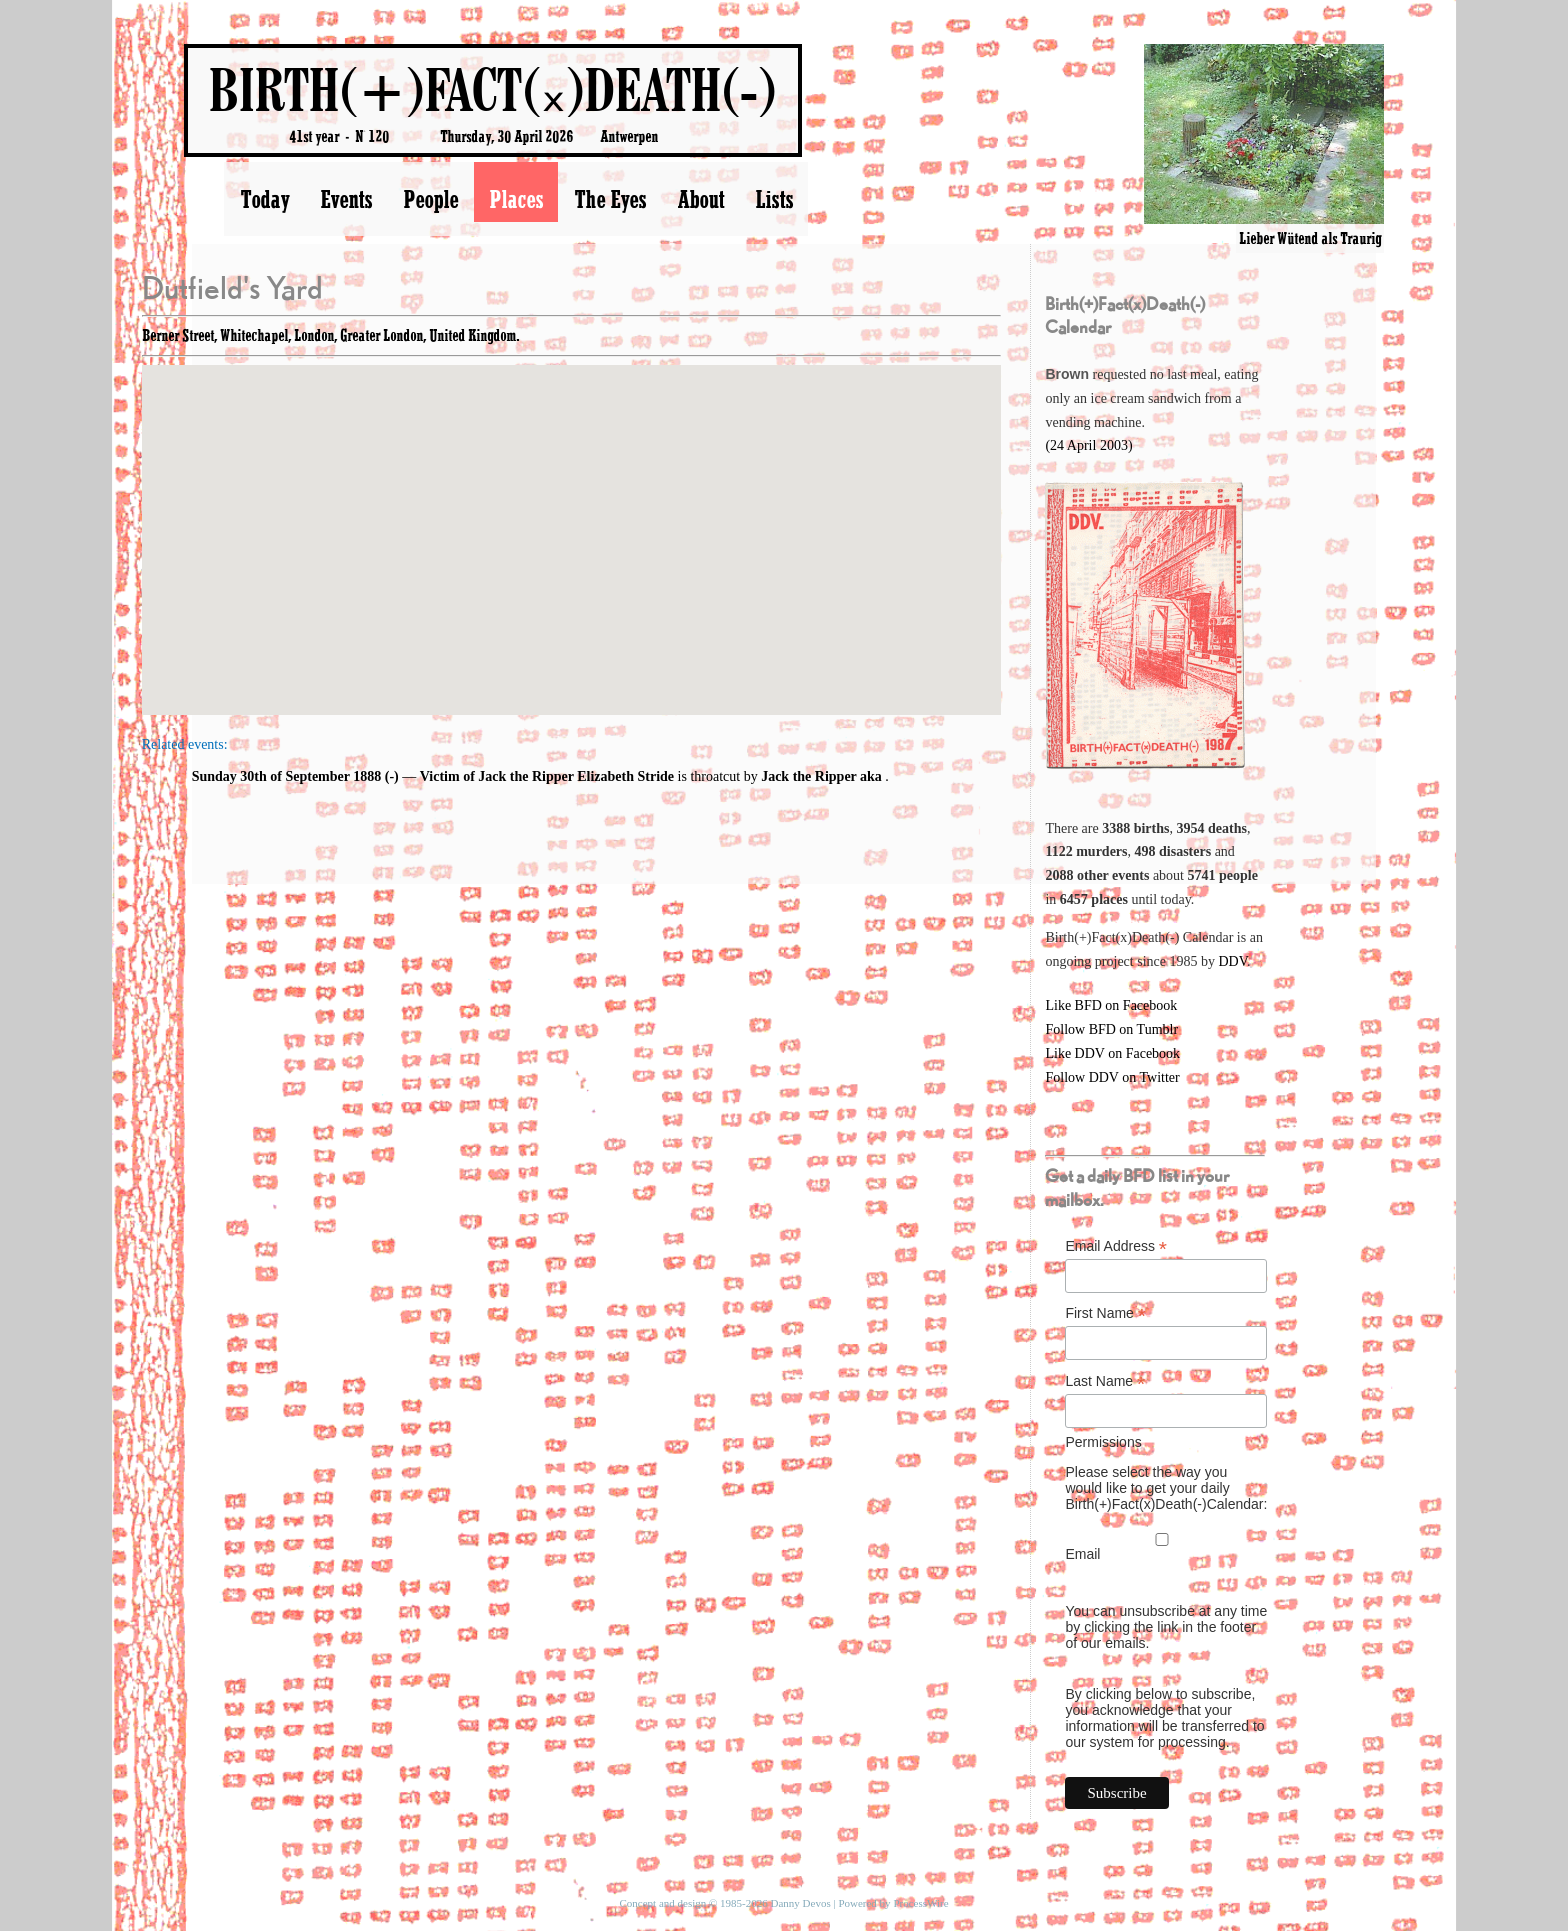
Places (516, 199)
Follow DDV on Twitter (1112, 1077)
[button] (572, 521)
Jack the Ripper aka (823, 776)
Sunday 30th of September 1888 (287, 776)
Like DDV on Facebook (1112, 1053)
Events (346, 199)
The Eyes (610, 199)
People (430, 199)
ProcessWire (920, 1903)
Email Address (1116, 1246)
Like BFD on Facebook (1111, 1005)
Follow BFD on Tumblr (1111, 1029)
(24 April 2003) (1088, 445)
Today (264, 199)
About (700, 199)
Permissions (1103, 1442)
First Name (1105, 1313)
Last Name (1105, 1381)
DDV (1232, 961)
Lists (774, 199)
